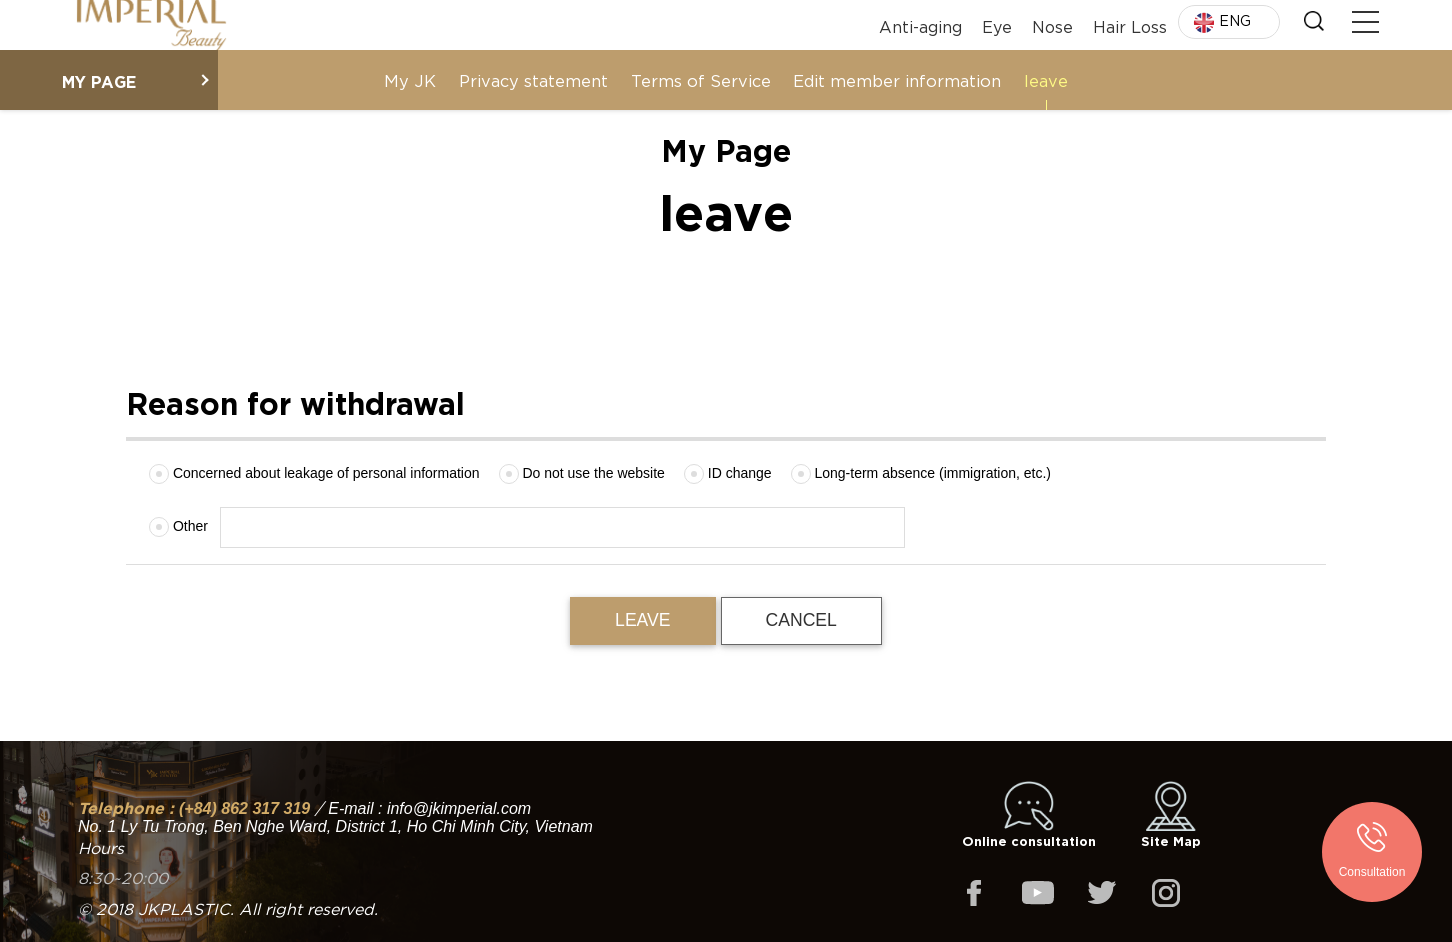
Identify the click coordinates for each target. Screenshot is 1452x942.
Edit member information (897, 79)
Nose (1052, 24)
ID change (728, 474)
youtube (1038, 893)
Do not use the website (582, 474)
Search (1314, 21)
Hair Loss (1130, 24)
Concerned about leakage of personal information (314, 474)
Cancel (801, 620)
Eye (997, 24)
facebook (974, 893)
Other (178, 527)
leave (1046, 79)
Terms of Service (701, 79)
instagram (1166, 893)
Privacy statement (533, 79)
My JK (410, 79)
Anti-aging (920, 24)
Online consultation (1029, 815)
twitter (1102, 893)
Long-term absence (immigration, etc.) (921, 474)
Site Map (1171, 815)
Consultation (1372, 872)
